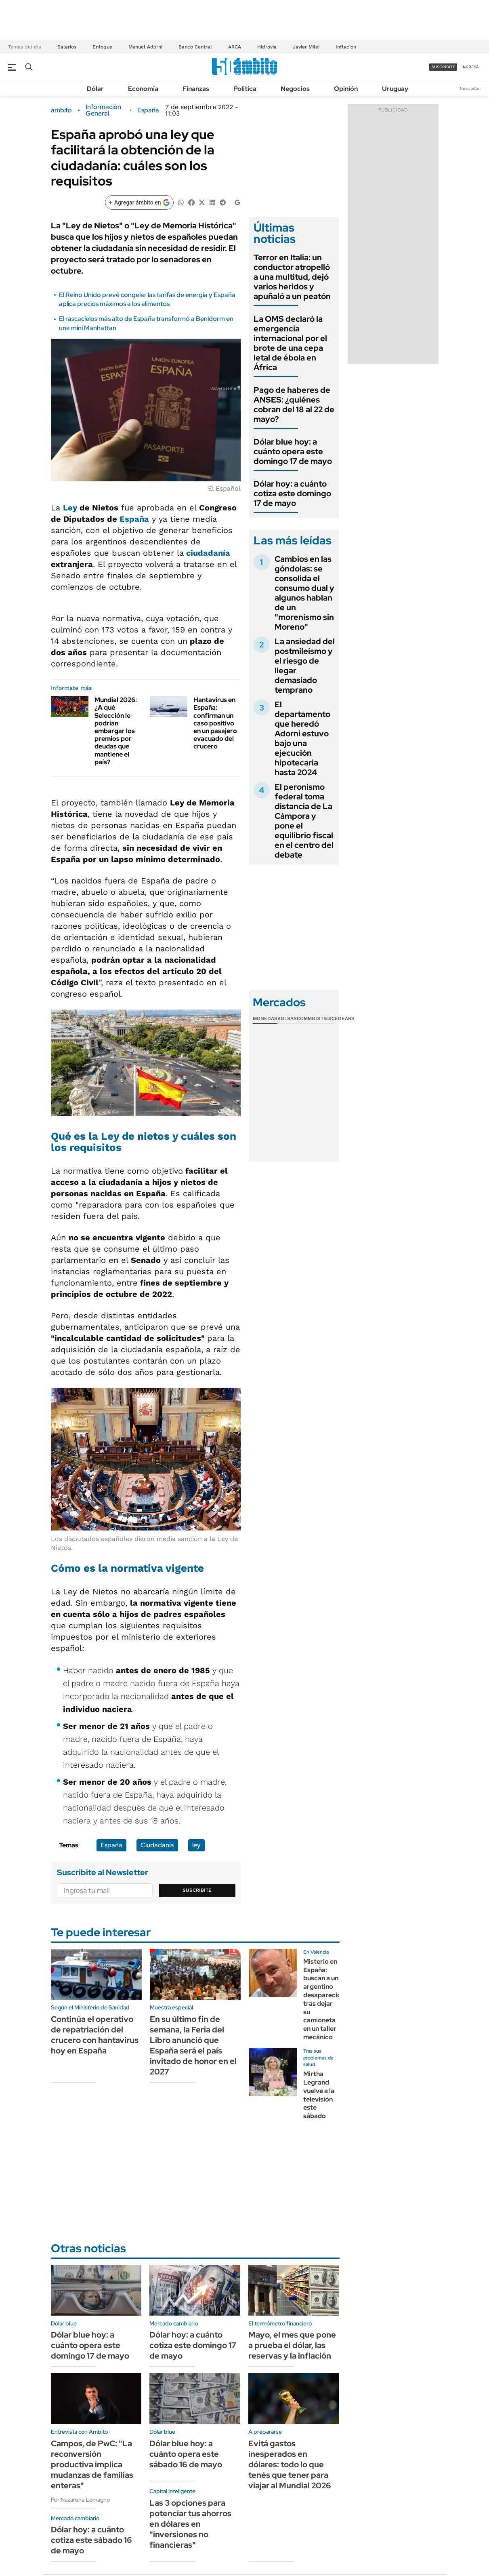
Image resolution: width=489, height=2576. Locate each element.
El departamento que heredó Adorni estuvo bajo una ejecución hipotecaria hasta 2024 (302, 738)
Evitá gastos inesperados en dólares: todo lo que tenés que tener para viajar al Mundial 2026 (289, 2464)
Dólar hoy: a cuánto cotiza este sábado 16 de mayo (91, 2540)
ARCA (234, 47)
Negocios (295, 88)
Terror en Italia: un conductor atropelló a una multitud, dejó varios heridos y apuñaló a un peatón (292, 276)
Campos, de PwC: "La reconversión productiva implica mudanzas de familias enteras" (92, 2464)
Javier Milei (306, 47)
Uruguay (395, 88)
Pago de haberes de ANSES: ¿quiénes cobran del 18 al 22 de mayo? (294, 404)
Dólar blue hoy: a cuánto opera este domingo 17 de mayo (293, 451)
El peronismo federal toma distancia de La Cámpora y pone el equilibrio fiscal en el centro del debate (304, 821)
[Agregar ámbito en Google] (139, 202)
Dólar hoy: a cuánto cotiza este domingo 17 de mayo (292, 493)
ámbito (61, 110)
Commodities (314, 1018)
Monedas (265, 1018)
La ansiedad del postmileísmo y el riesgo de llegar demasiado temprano (305, 665)
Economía (143, 88)
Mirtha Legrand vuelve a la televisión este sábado (318, 2095)
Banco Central (195, 47)
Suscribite (197, 1890)
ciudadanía (208, 553)
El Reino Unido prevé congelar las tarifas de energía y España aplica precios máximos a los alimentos (147, 299)
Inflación (346, 47)
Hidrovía (267, 47)
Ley (70, 507)
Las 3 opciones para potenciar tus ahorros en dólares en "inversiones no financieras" (190, 2524)
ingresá (470, 67)
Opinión (346, 88)
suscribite (443, 67)
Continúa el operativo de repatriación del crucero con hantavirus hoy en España (95, 2035)
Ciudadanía (157, 1845)
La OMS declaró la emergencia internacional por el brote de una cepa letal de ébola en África (290, 343)
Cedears (343, 1018)
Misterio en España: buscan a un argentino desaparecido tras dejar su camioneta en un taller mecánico (324, 1999)
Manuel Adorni (145, 47)
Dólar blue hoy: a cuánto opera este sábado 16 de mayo (185, 2454)
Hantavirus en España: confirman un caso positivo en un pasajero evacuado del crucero (215, 723)
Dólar (95, 88)
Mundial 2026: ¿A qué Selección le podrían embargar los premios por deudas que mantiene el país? (115, 731)
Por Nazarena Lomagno (80, 2499)
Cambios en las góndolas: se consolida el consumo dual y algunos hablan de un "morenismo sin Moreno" (304, 593)
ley (196, 1845)
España (148, 110)
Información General (103, 110)
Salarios (66, 47)
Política (244, 88)
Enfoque (102, 47)
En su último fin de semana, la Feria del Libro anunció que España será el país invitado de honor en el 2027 (193, 2045)
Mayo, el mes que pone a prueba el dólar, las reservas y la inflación (292, 2345)
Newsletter (470, 88)
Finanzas (196, 88)
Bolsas (287, 1018)
